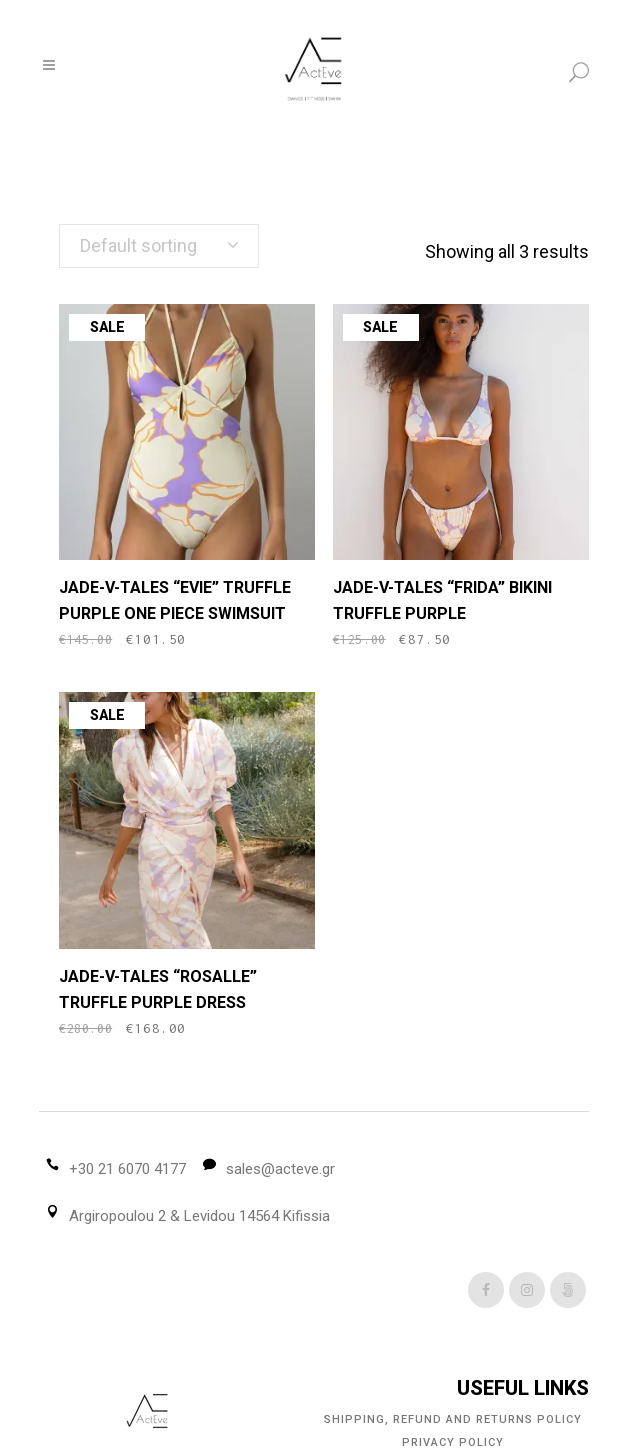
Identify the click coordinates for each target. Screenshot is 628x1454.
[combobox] (159, 246)
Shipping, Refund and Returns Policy (453, 1419)
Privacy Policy (453, 1442)
